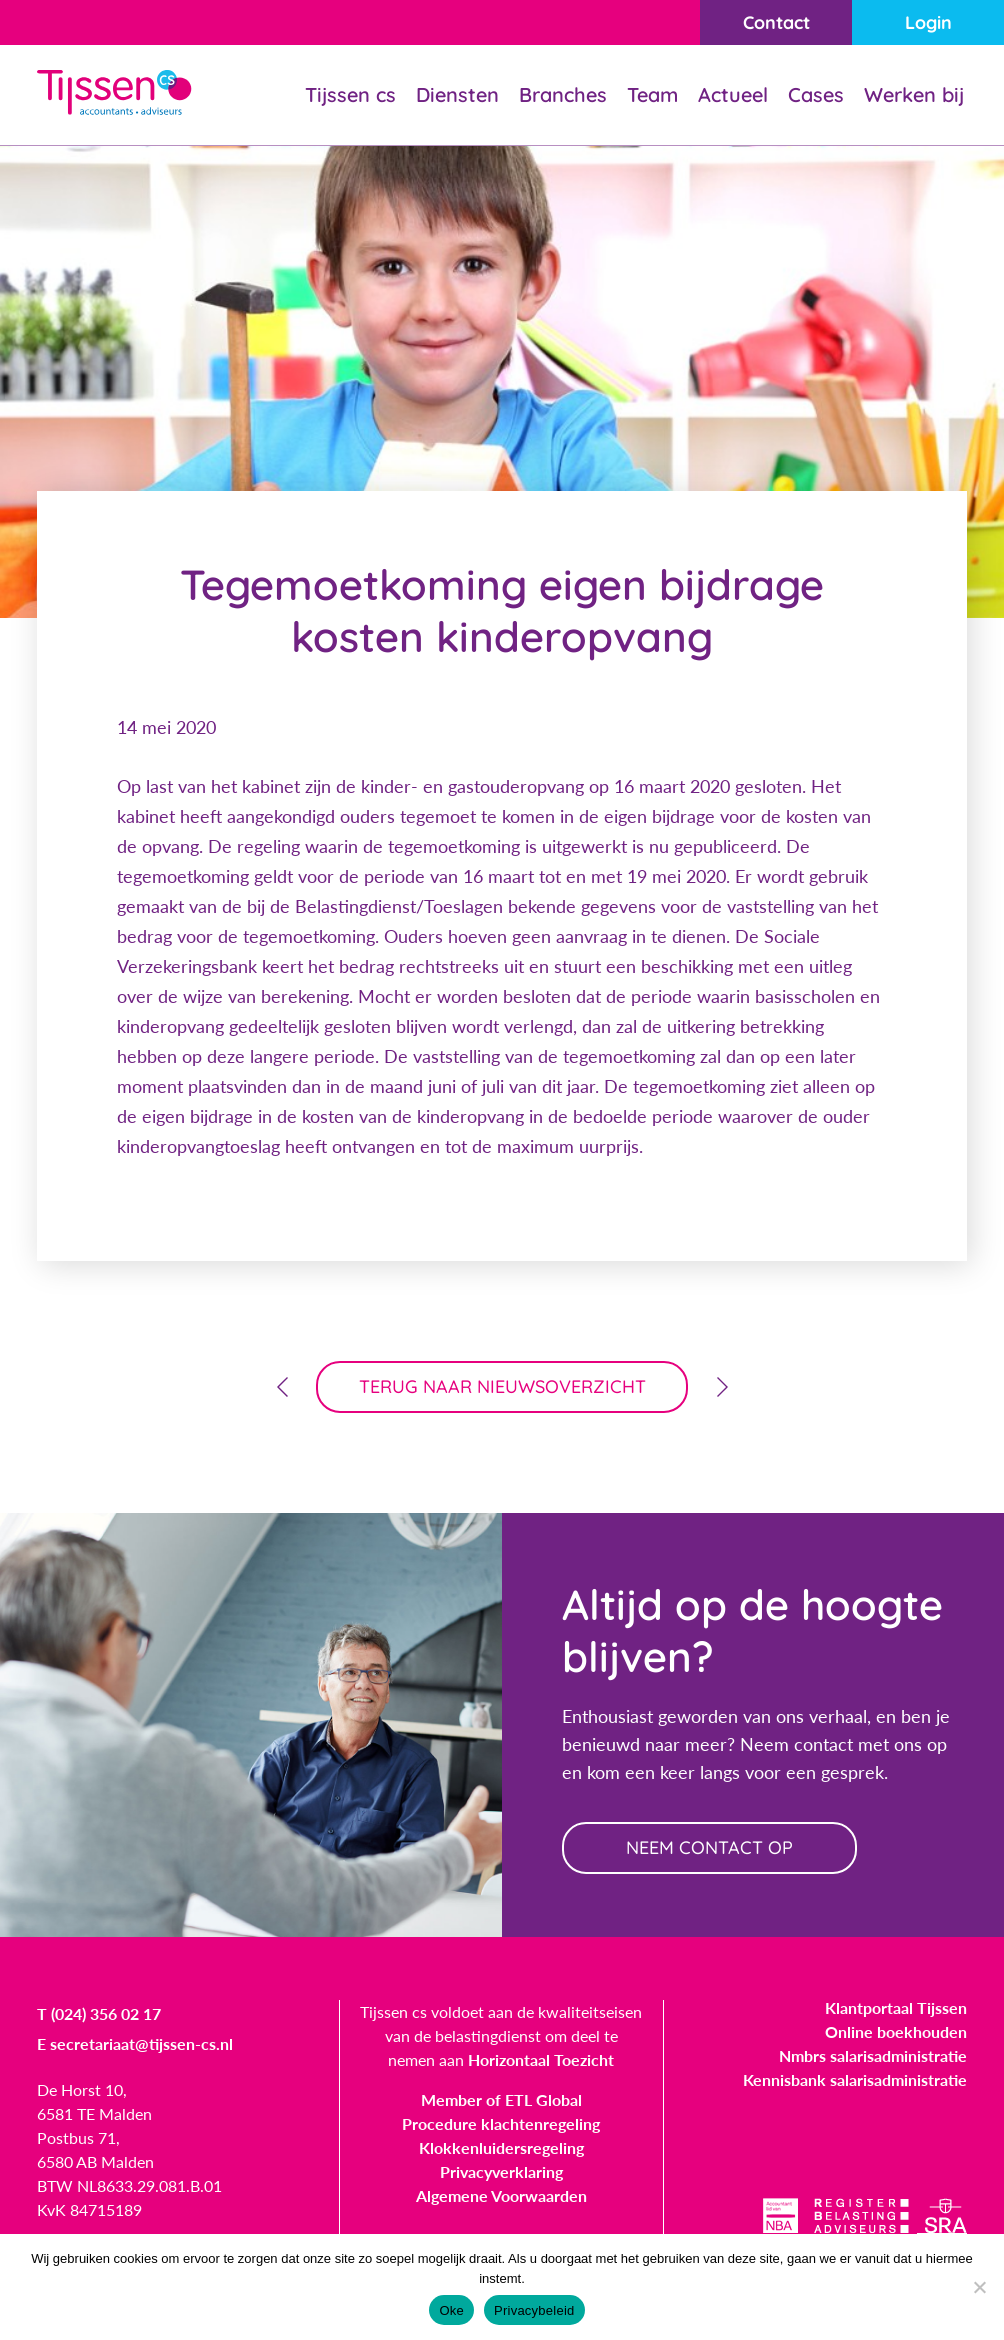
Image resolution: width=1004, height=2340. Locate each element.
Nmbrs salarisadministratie (873, 2055)
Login (928, 22)
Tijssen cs (350, 94)
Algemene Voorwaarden (501, 2195)
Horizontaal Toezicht (541, 2059)
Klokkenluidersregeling (501, 2147)
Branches (563, 94)
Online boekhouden (896, 2031)
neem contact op (709, 1847)
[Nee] (979, 2287)
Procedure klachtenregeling (501, 2123)
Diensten (457, 94)
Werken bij (914, 94)
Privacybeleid (534, 2310)
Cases (816, 94)
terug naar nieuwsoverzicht (502, 1386)
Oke (451, 2310)
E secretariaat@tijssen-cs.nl (135, 2043)
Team (652, 94)
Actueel (733, 94)
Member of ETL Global (501, 2099)
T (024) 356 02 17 (99, 2013)
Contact (776, 22)
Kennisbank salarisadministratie (855, 2079)
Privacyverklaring (501, 2171)
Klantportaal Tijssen (896, 2007)
